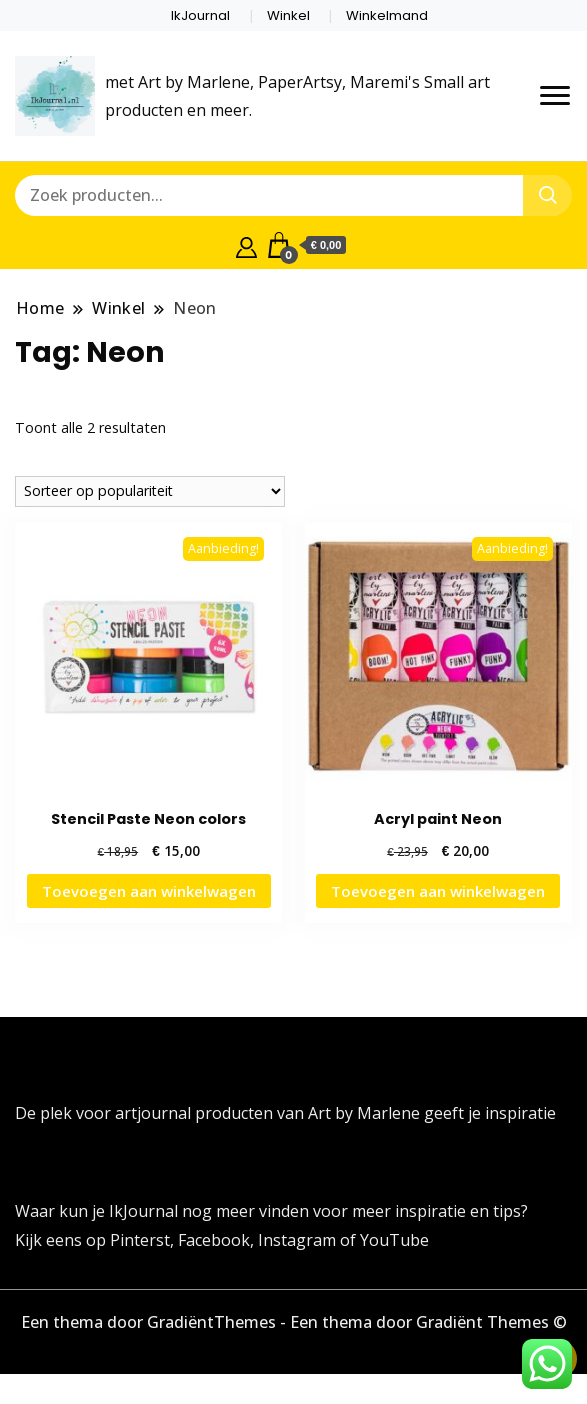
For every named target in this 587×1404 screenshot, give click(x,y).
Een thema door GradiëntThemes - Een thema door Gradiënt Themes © (294, 1322)
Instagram (299, 1240)
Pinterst (140, 1240)
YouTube (394, 1240)
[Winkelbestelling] (150, 491)
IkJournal (200, 15)
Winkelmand (387, 15)
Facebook (214, 1240)
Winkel (288, 15)
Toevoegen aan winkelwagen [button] (149, 891)
